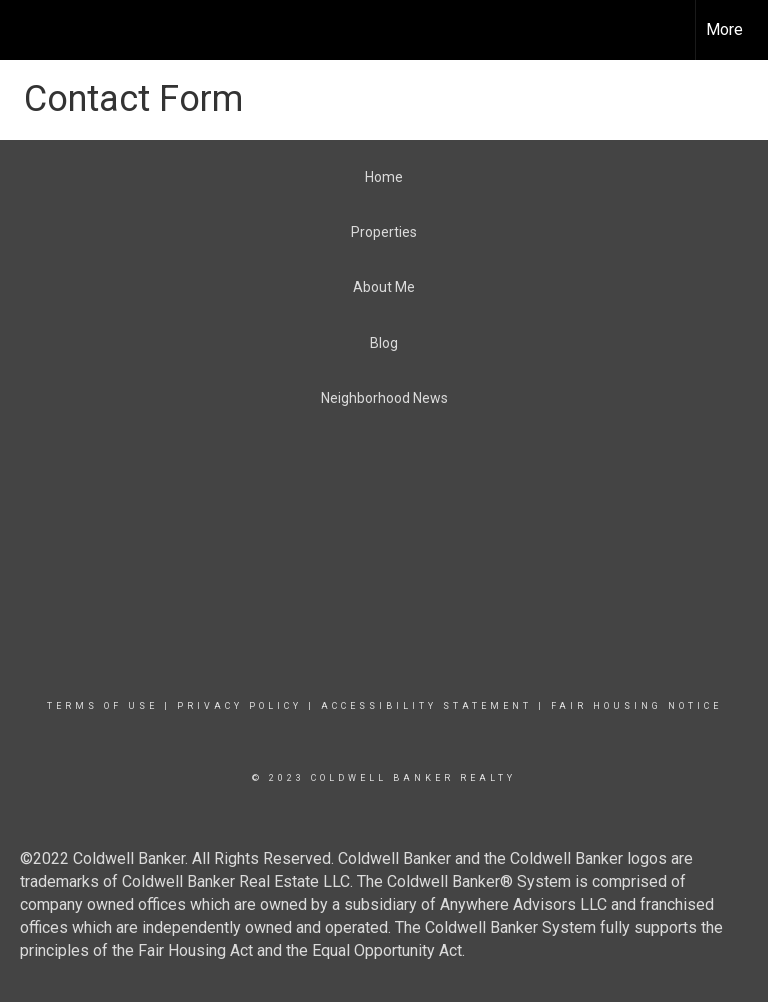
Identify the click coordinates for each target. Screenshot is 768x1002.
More (724, 29)
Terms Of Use (102, 706)
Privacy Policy (239, 706)
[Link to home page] (25, 30)
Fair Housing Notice (636, 706)
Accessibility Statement (426, 706)
